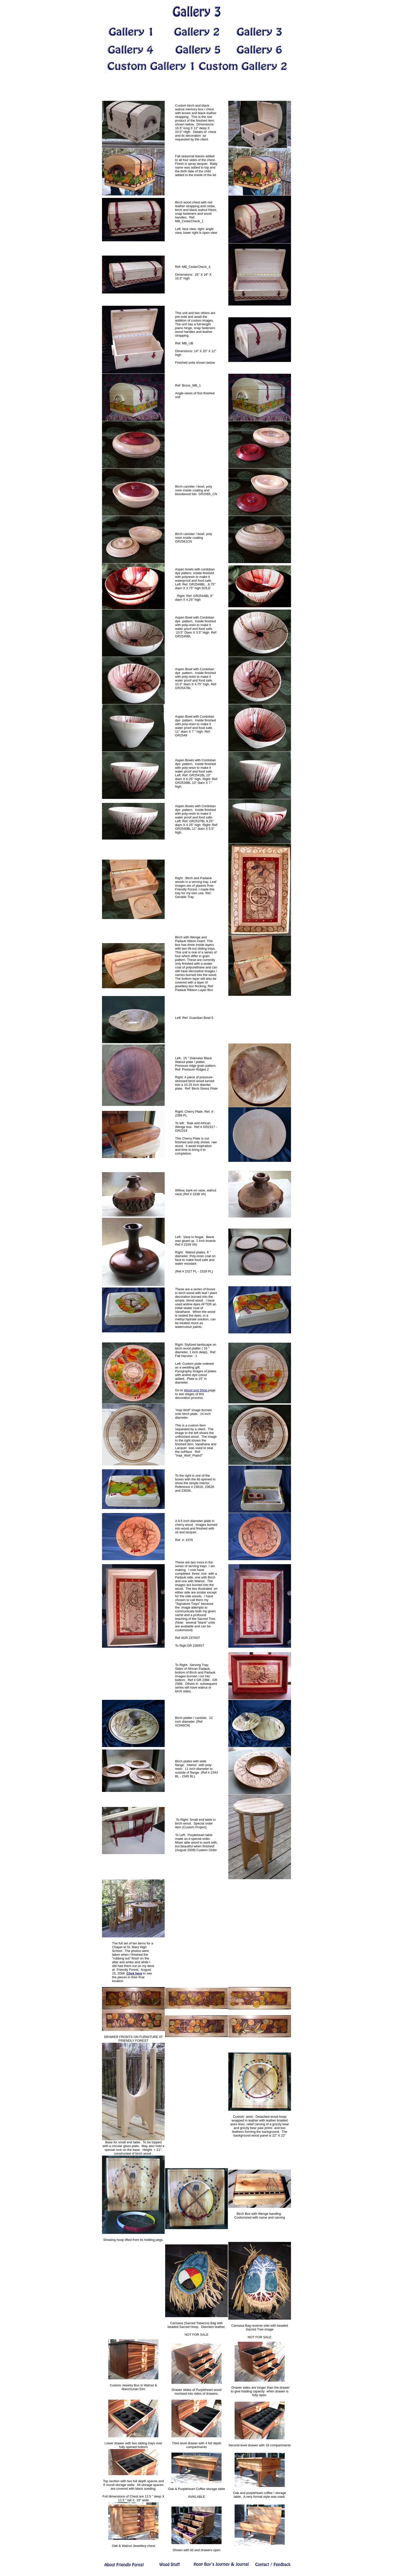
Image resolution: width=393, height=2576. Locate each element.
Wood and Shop (196, 1390)
